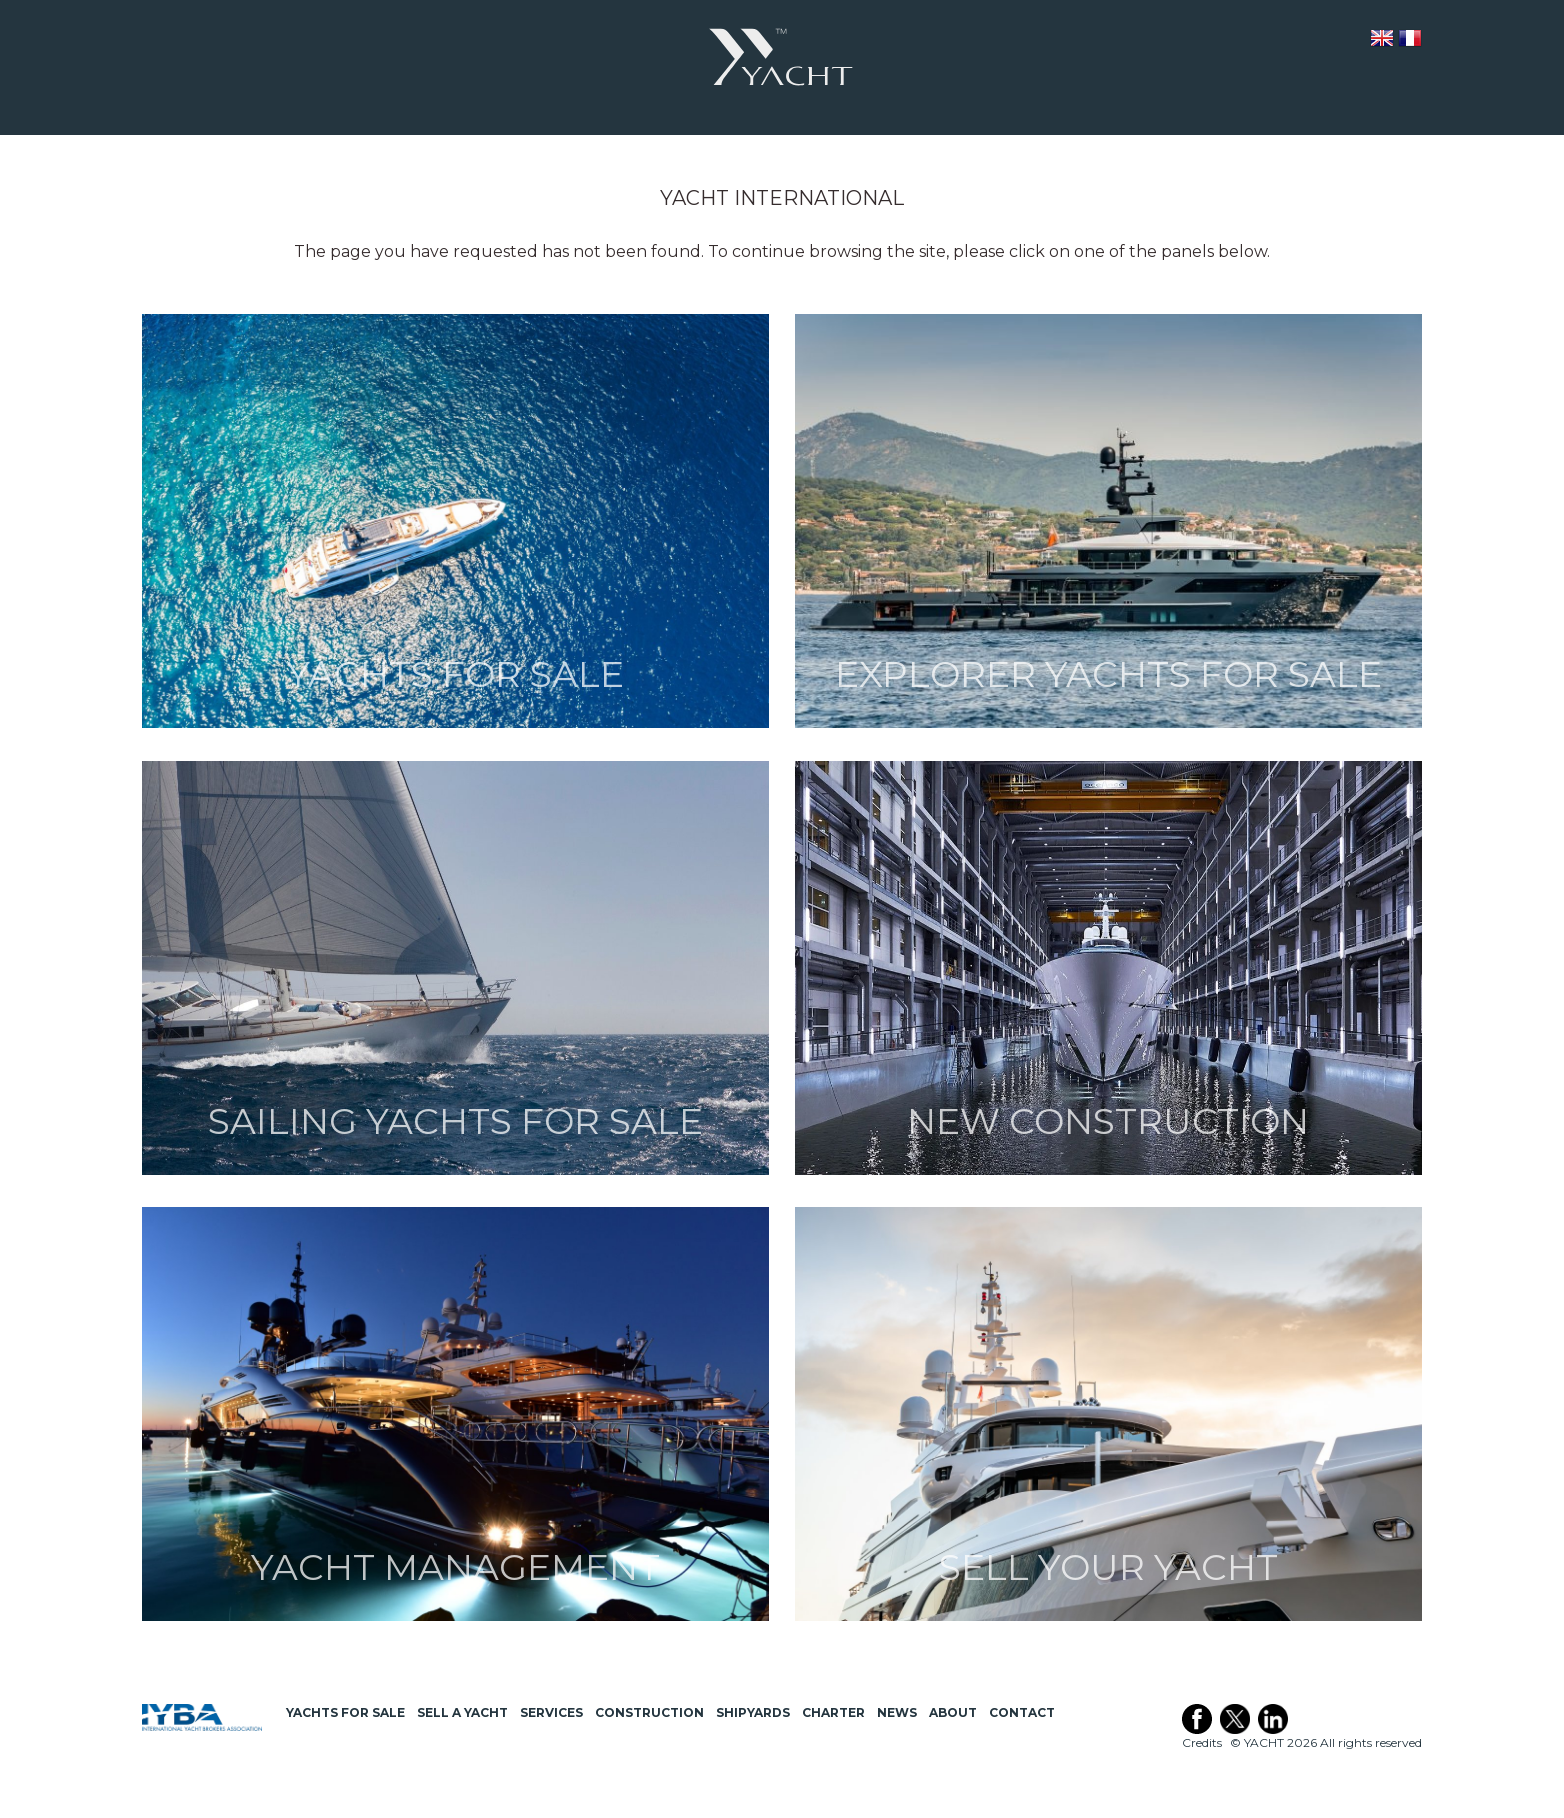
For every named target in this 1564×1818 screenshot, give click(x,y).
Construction (649, 1712)
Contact (1022, 1712)
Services (551, 1712)
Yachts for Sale (345, 1712)
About (953, 1712)
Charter (833, 1712)
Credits (1202, 1742)
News (897, 1712)
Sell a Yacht (462, 1712)
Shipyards (753, 1712)
